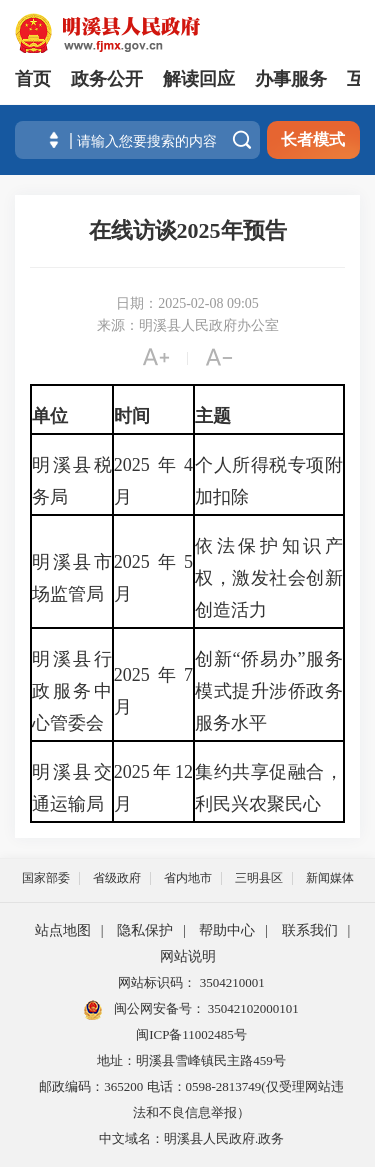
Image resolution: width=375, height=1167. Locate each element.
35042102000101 (252, 1008)
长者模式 (313, 139)
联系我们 (310, 930)
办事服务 (291, 79)
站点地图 (63, 930)
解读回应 (199, 79)
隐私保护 (145, 930)
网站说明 (188, 956)
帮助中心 (227, 930)
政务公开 (107, 79)
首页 (33, 79)
